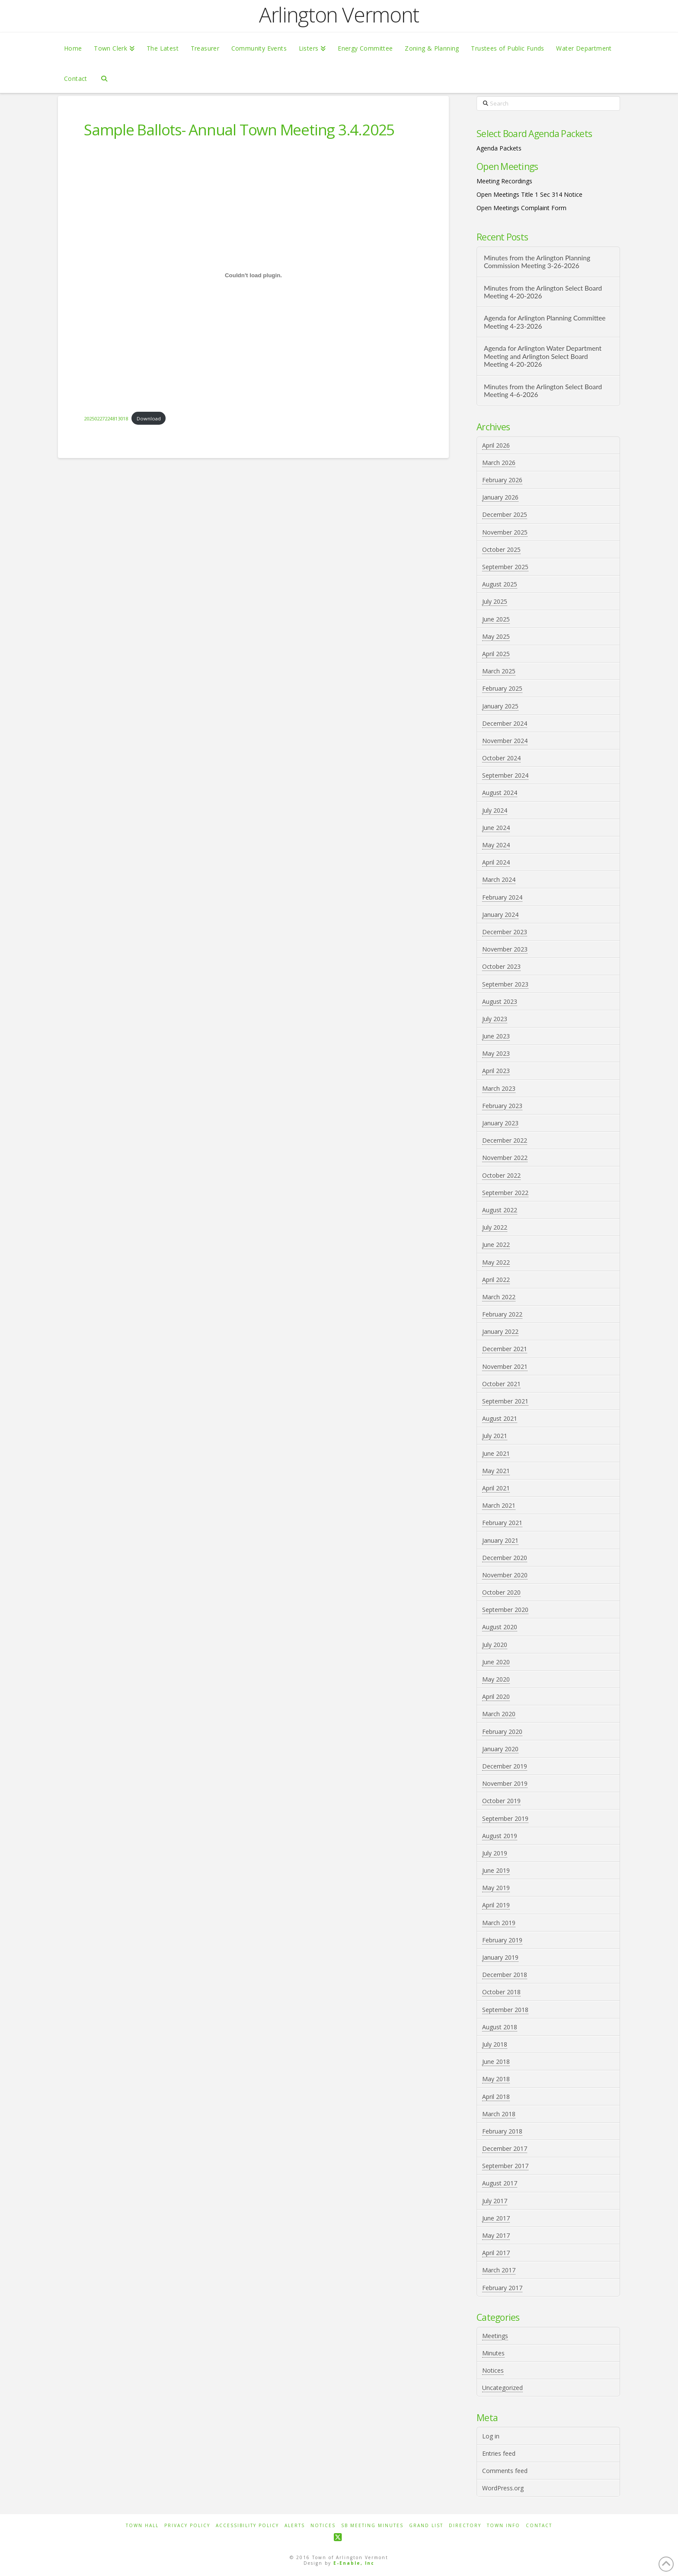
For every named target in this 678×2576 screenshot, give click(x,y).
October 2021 (501, 1384)
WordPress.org (503, 2488)
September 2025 (505, 567)
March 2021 (498, 1505)
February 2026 (502, 480)
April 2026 (496, 445)
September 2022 (505, 1193)
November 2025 (505, 532)
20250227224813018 (106, 418)
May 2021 (496, 1471)
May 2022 (496, 1262)
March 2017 (498, 2270)
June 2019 (496, 1870)
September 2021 (505, 1401)
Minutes (493, 2353)
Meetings (495, 2336)
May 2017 (496, 2235)
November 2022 (505, 1157)
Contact (539, 2525)
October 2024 (501, 758)
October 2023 (501, 966)
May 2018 (496, 2079)
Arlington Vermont (339, 14)
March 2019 (498, 1923)
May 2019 (496, 1888)
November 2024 (505, 741)
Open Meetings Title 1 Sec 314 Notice (529, 194)
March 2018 (498, 2114)
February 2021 (502, 1523)
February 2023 (502, 1106)
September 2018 (505, 2010)
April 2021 (496, 1488)
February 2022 (502, 1314)
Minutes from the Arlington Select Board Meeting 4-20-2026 (543, 292)
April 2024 (496, 862)
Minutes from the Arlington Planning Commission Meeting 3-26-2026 (537, 262)
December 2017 (504, 2148)
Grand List (426, 2525)
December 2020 (504, 1558)
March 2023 (498, 1088)
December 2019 (504, 1766)
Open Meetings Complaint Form (521, 208)
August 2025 (499, 584)
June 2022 (496, 1244)
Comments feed (505, 2471)
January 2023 (500, 1123)
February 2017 (502, 2288)
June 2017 (496, 2218)
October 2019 (501, 1801)
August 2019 (499, 1836)
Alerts (295, 2525)
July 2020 (494, 1644)
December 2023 (504, 932)
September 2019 (505, 1818)
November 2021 (505, 1366)
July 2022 (494, 1227)
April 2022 (496, 1279)
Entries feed (498, 2453)
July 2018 (494, 2044)
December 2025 (504, 514)
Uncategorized (502, 2388)
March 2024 (498, 879)
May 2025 (496, 636)
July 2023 (494, 1019)
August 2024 (499, 792)
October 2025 (501, 549)
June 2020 (496, 1662)
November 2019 (505, 1783)
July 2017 (494, 2201)
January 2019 (500, 1957)
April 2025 (496, 654)
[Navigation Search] (104, 78)
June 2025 (496, 619)
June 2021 (496, 1453)
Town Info (503, 2525)
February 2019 (502, 1940)
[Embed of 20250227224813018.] (253, 275)
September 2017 (505, 2166)
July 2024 (494, 810)
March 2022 (498, 1297)
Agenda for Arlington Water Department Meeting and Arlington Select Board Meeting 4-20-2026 (542, 356)
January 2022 (500, 1331)
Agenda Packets (499, 148)
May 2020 (496, 1679)
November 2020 (505, 1575)
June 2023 (496, 1036)
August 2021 (499, 1418)
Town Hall (142, 2525)
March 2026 (498, 462)
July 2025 (494, 601)
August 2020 (499, 1627)
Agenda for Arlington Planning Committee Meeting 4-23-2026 (544, 322)
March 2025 (498, 671)
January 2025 (500, 706)
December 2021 (504, 1349)
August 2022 (499, 1210)
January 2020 (500, 1749)
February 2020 (502, 1731)
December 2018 (504, 1974)
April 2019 (496, 1905)
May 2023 (496, 1053)
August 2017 (499, 2183)
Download (149, 418)
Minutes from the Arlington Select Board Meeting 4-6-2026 (543, 391)
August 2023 (499, 1001)
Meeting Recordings (504, 181)
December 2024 (504, 723)
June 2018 (496, 2061)
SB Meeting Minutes (372, 2525)
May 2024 (496, 845)
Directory (465, 2525)
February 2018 (502, 2131)
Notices (493, 2370)
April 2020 (496, 1696)
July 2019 (494, 1853)
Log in (490, 2436)
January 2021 (500, 1540)
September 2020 (505, 1609)
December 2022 (504, 1140)
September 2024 (505, 775)
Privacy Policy (187, 2525)
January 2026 (500, 497)
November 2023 (505, 949)
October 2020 (501, 1592)
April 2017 (496, 2253)
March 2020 (498, 1714)
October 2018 (501, 1992)
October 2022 (501, 1175)
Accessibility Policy (247, 2525)
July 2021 (494, 1436)
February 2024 (502, 897)
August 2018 (499, 2027)
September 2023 (505, 984)
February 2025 (502, 688)
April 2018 (496, 2096)
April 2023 (496, 1071)
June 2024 (496, 827)
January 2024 (500, 914)
